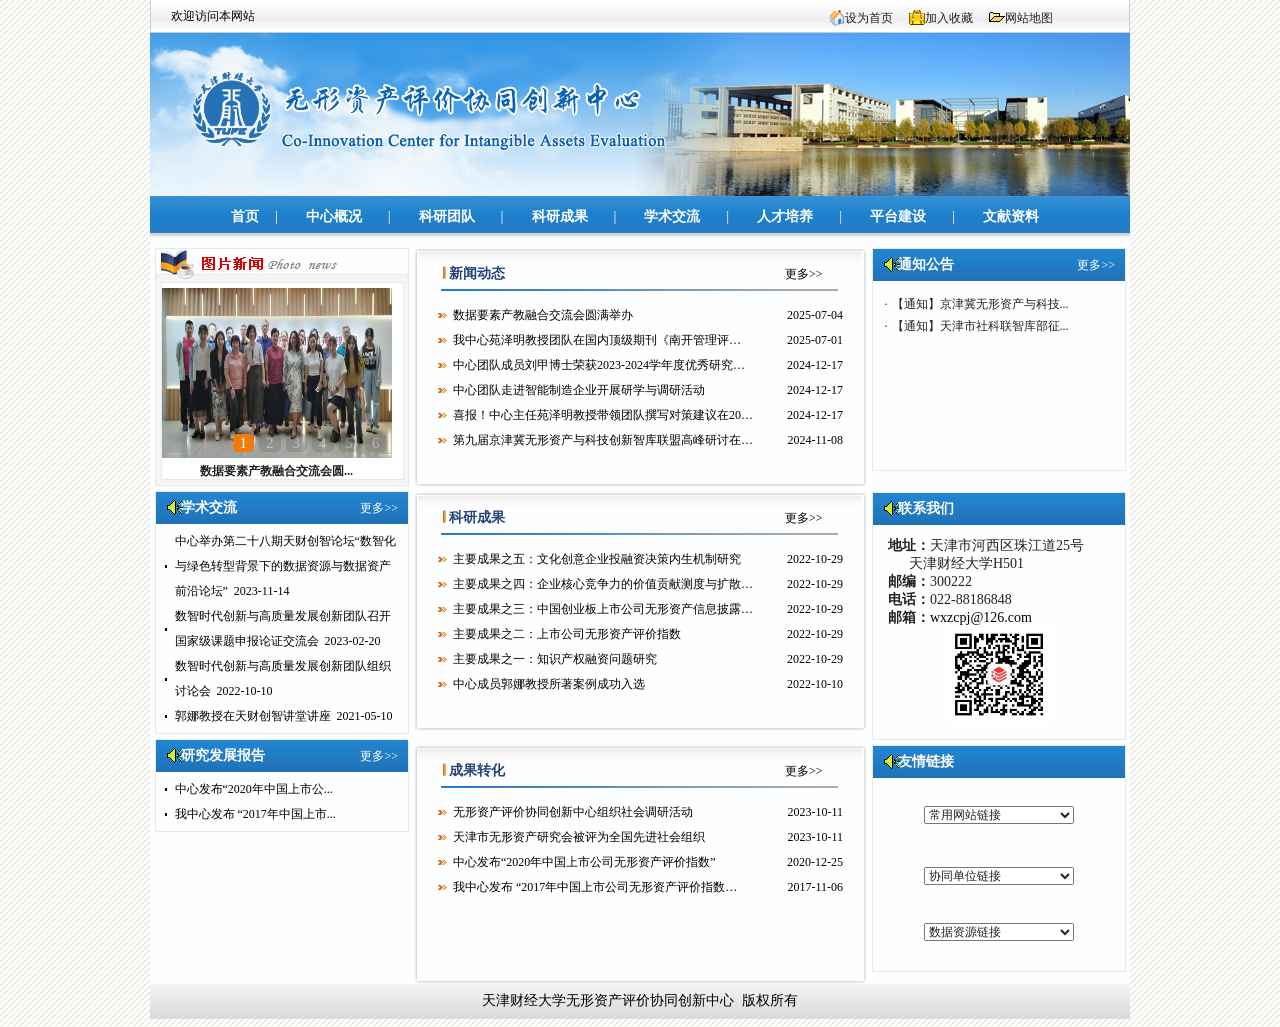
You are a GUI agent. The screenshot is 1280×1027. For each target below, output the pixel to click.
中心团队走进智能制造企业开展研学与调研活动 (579, 390)
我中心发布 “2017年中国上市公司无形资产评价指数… (595, 887)
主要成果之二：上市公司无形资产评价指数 (567, 634)
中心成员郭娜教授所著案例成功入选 (549, 684)
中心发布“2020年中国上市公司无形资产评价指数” (584, 862)
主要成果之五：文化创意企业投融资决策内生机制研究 (597, 559)
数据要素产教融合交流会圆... (276, 471)
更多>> (379, 508)
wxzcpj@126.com (981, 617)
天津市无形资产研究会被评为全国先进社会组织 (579, 837)
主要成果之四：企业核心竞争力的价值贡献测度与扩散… (603, 584)
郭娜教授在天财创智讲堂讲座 (253, 716)
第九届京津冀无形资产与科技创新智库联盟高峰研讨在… (603, 440)
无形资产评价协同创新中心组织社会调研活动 (573, 812)
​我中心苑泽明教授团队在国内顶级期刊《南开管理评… (597, 340)
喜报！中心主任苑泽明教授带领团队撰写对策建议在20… (603, 415)
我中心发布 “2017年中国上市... (255, 814)
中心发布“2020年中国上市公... (254, 789)
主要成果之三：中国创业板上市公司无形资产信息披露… (603, 609)
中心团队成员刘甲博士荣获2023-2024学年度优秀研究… (599, 365)
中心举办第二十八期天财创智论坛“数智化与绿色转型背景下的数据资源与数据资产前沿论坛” (285, 566)
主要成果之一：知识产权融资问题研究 (555, 659)
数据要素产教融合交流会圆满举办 (543, 315)
